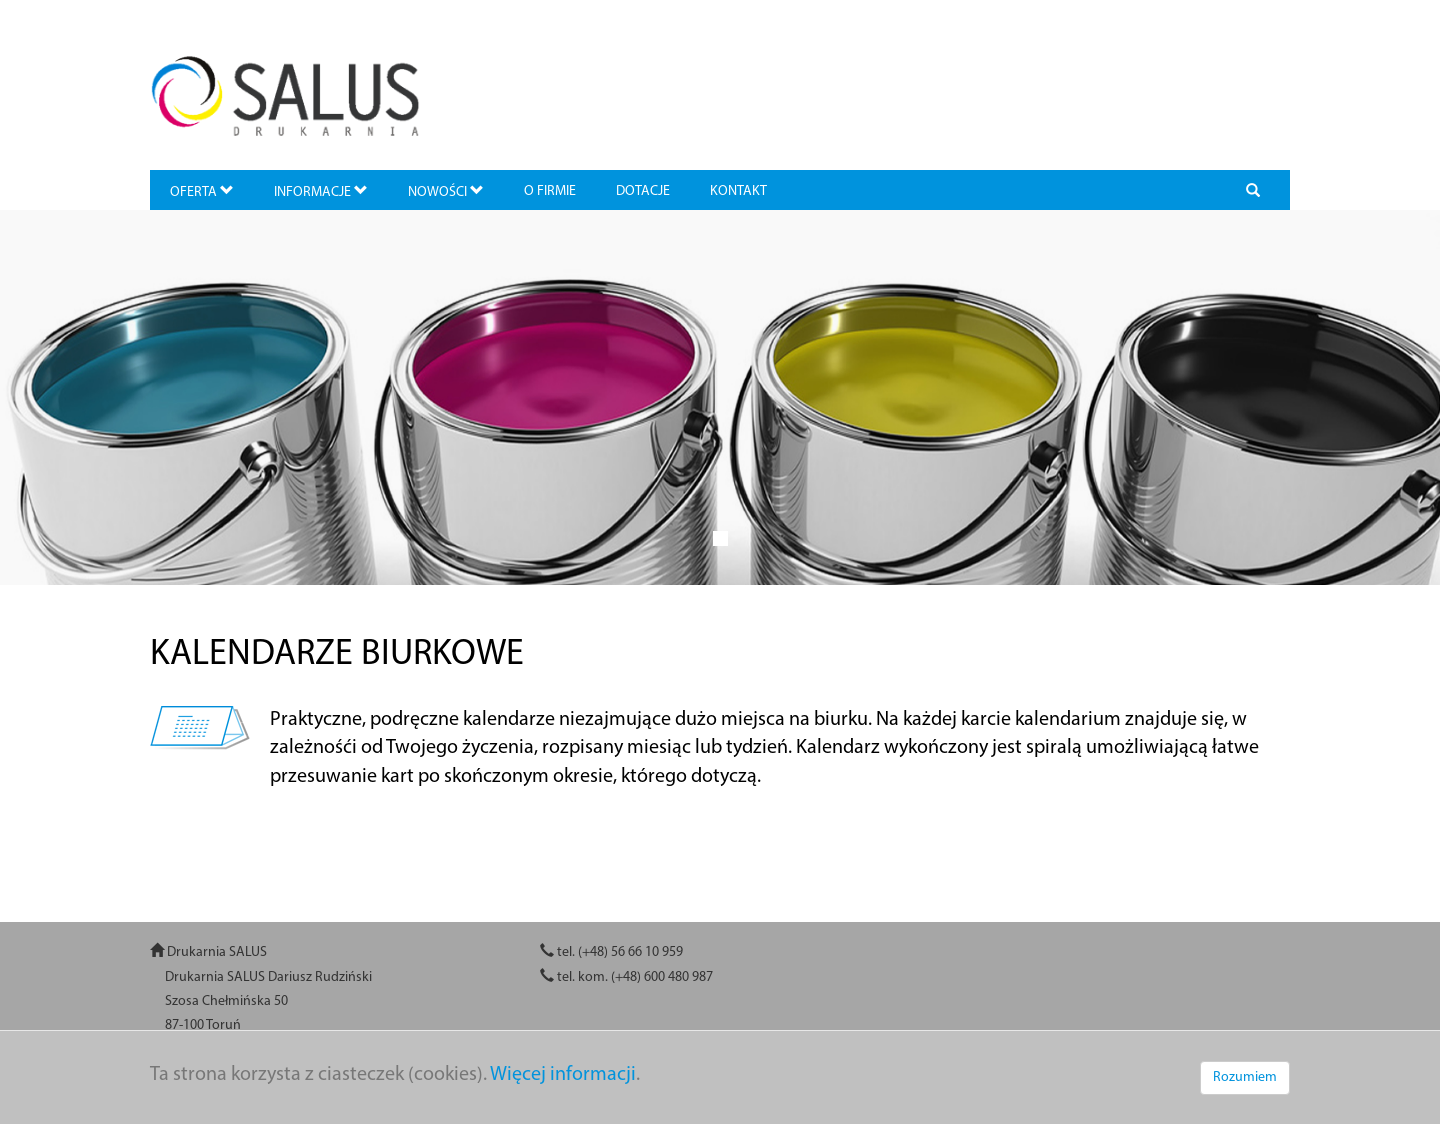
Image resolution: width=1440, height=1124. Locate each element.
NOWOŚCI (446, 191)
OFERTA (202, 191)
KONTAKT (738, 191)
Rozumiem (1245, 1077)
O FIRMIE (550, 191)
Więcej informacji (563, 1075)
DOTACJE (643, 191)
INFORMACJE (321, 191)
